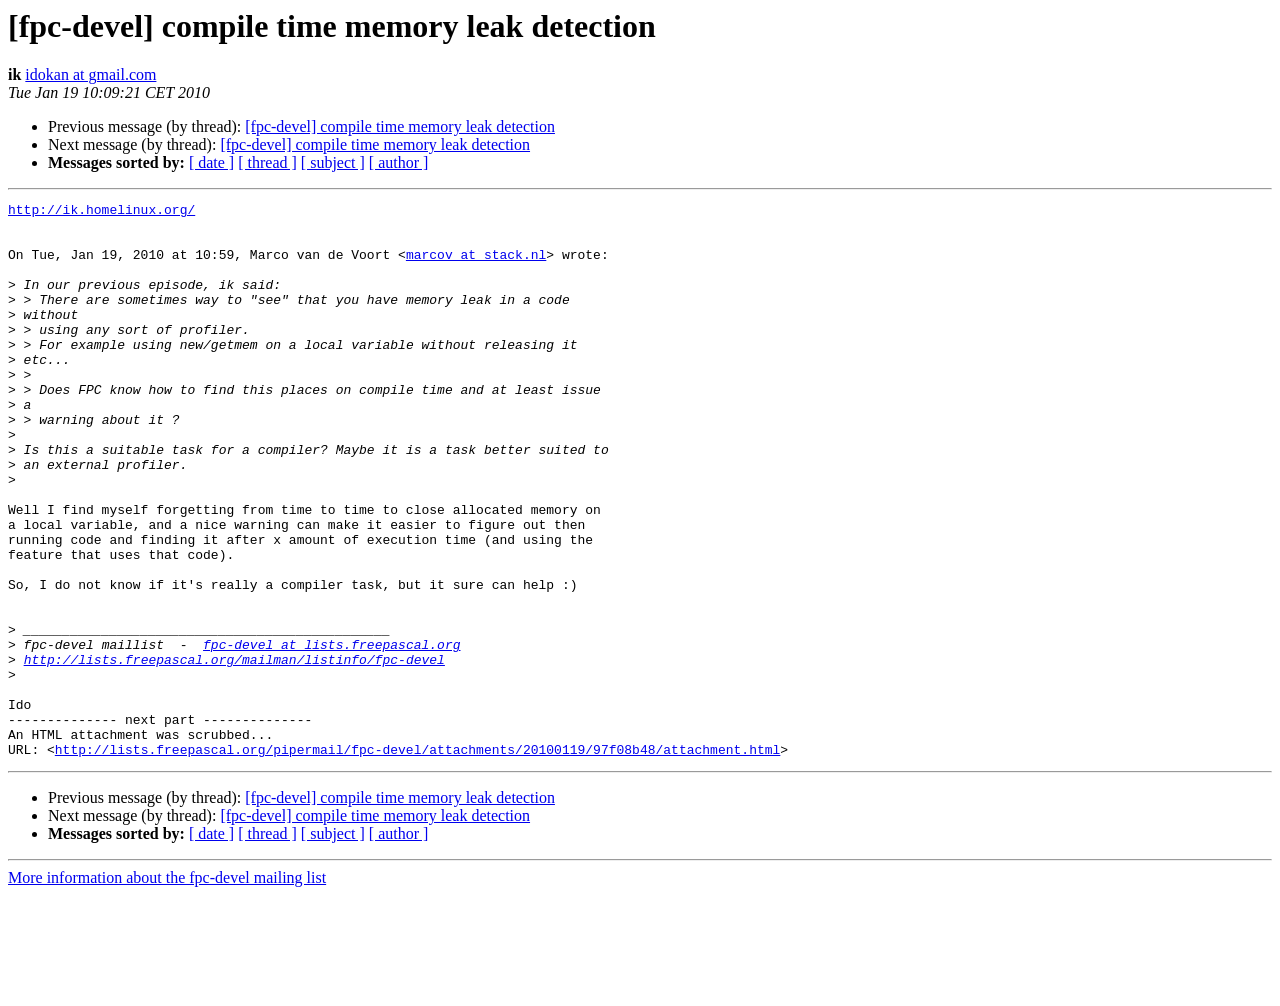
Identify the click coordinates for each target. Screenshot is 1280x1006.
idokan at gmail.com (90, 74)
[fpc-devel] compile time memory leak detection (400, 126)
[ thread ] (267, 162)
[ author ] (399, 162)
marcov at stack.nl (476, 266)
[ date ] (211, 162)
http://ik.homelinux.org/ (101, 212)
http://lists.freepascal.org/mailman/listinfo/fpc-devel (234, 752)
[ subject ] (333, 162)
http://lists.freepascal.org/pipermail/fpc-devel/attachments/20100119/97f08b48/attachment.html (417, 860)
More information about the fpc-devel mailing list (167, 988)
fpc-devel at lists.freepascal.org (331, 734)
